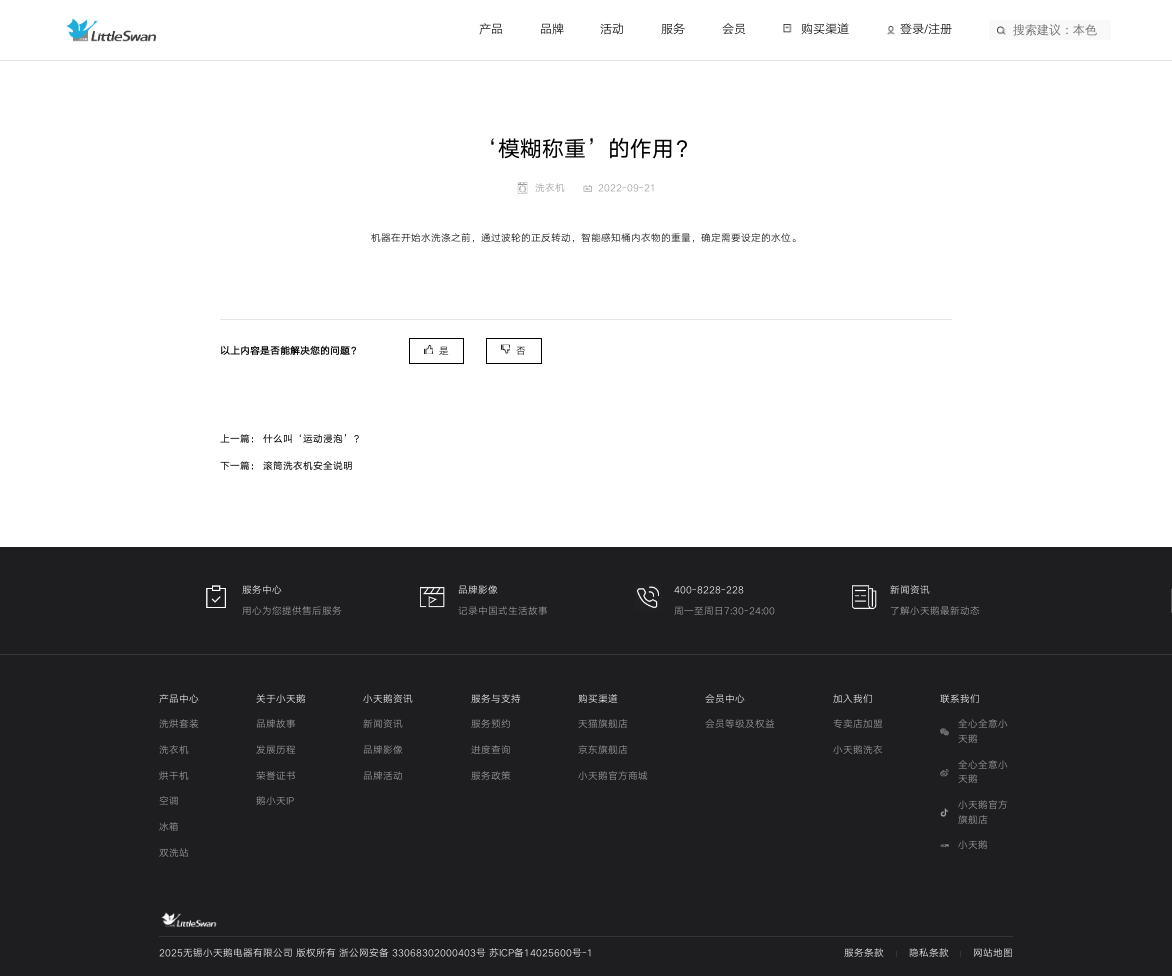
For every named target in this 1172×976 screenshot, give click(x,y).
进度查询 (491, 750)
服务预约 (491, 724)
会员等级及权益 (740, 724)
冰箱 (169, 827)
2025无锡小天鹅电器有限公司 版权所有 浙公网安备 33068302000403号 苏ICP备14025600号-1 (376, 953)
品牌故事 (276, 724)
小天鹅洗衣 (858, 750)
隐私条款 (929, 953)
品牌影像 (383, 750)
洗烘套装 (179, 724)
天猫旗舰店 (603, 724)
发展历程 (276, 750)
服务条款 (864, 953)
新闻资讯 (383, 724)
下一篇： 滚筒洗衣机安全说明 (286, 466)
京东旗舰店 (603, 750)
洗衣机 (174, 750)
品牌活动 (383, 776)
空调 (169, 801)
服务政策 (491, 776)
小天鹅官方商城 (613, 776)
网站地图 (993, 953)
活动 (612, 29)
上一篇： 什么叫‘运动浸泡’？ (291, 439)
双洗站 (174, 853)
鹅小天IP (275, 801)
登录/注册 (926, 29)
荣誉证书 (276, 776)
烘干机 (174, 776)
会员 (734, 29)
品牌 (552, 29)
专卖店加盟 (858, 724)
